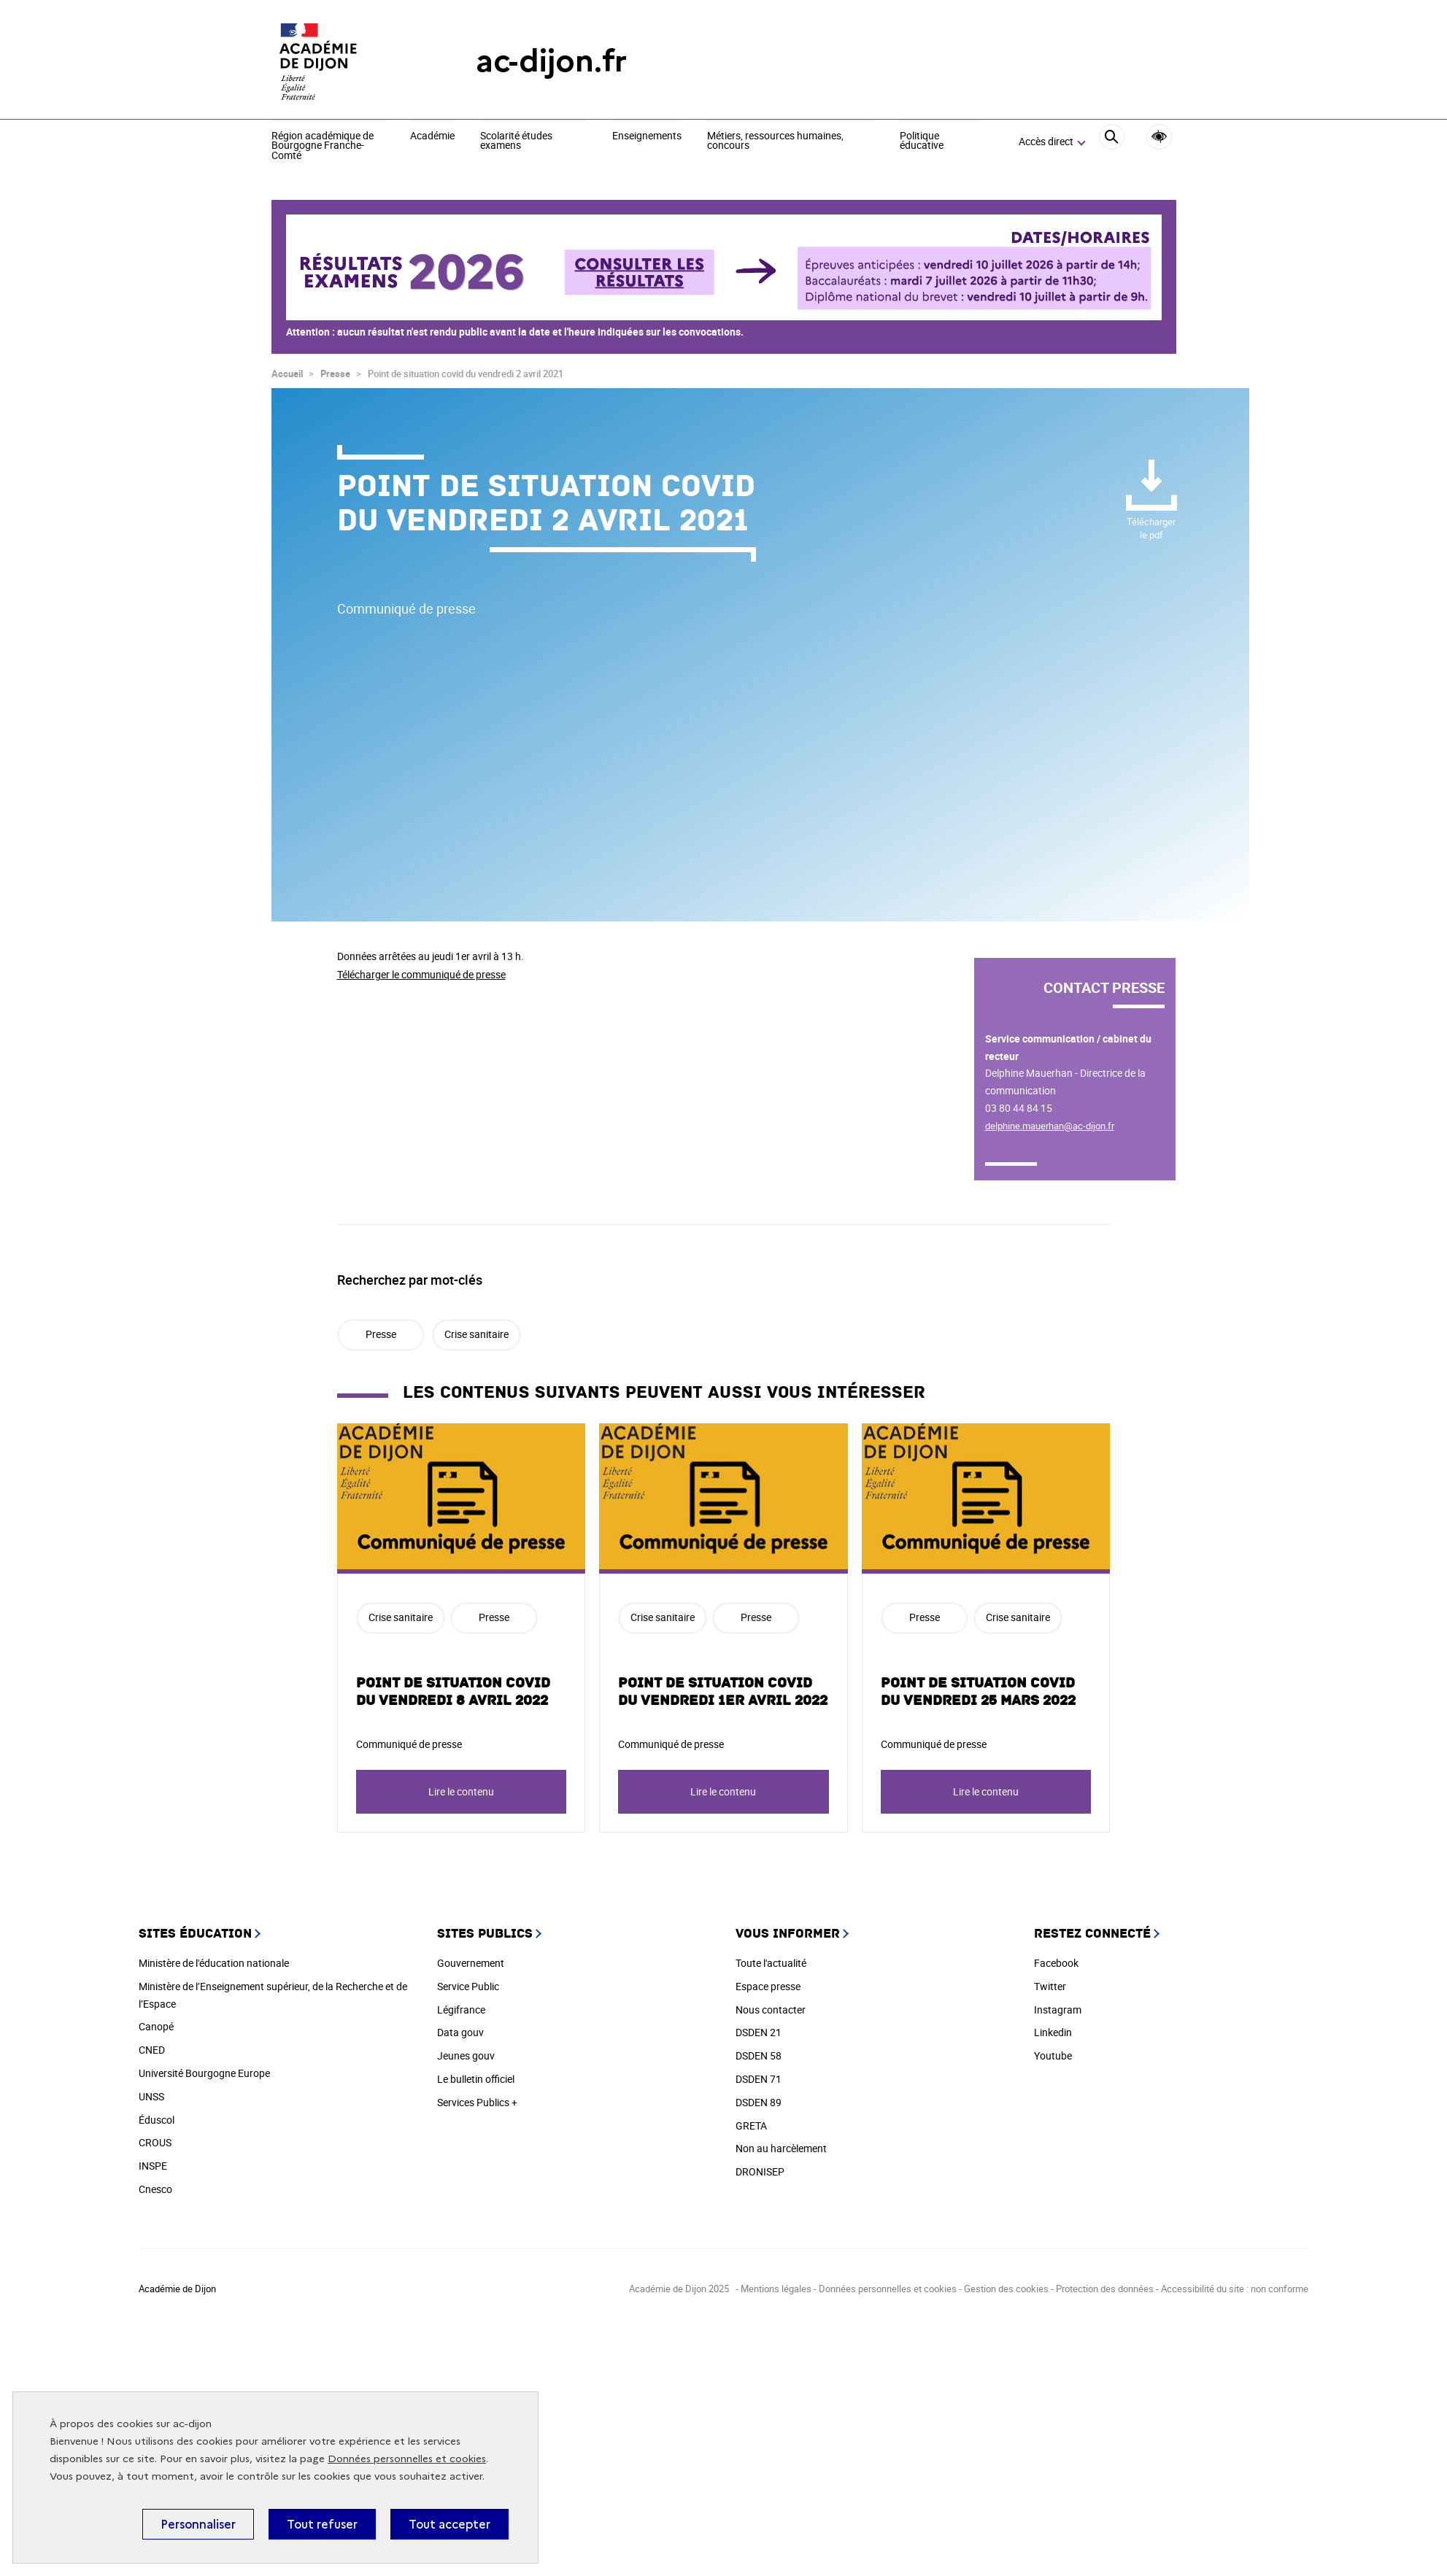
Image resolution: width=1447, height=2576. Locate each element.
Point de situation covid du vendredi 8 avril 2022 (453, 1691)
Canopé (156, 2026)
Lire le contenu (461, 1791)
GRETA (751, 2125)
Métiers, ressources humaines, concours (775, 141)
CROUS (155, 2142)
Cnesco (155, 2189)
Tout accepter (449, 2524)
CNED (152, 2050)
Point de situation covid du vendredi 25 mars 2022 (978, 1691)
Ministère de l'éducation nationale (214, 1963)
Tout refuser (322, 2524)
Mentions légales (776, 2288)
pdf (1151, 528)
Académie (432, 136)
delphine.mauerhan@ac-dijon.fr (1049, 1125)
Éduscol (156, 2120)
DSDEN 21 (759, 2032)
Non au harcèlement (781, 2148)
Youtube (1053, 2055)
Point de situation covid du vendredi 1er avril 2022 (722, 1691)
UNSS (151, 2096)
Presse (335, 373)
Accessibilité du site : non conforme (1234, 2288)
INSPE (153, 2166)
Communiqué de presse (409, 1744)
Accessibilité (1159, 137)
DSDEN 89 (759, 2102)
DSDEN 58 (759, 2055)
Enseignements (647, 136)
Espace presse (768, 1986)
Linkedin (1053, 2032)
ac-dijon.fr (551, 61)
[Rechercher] (1111, 142)
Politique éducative (922, 141)
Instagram (1057, 2009)
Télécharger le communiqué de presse (421, 974)
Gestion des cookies (1007, 2288)
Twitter (1050, 1986)
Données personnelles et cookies (407, 2459)
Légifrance (461, 2009)
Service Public (468, 1986)
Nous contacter (771, 2009)
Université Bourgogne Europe (204, 2073)
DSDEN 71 (759, 2079)
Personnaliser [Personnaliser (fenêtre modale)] (198, 2524)
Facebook (1056, 1963)
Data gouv (460, 2032)
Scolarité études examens (516, 141)
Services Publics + (477, 2102)
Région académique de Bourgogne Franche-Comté (322, 146)
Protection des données (1105, 2288)
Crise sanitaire (476, 1334)
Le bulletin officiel (475, 2079)
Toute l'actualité (771, 1963)
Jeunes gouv (466, 2055)
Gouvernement (470, 1963)
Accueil (287, 373)
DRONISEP (760, 2171)
